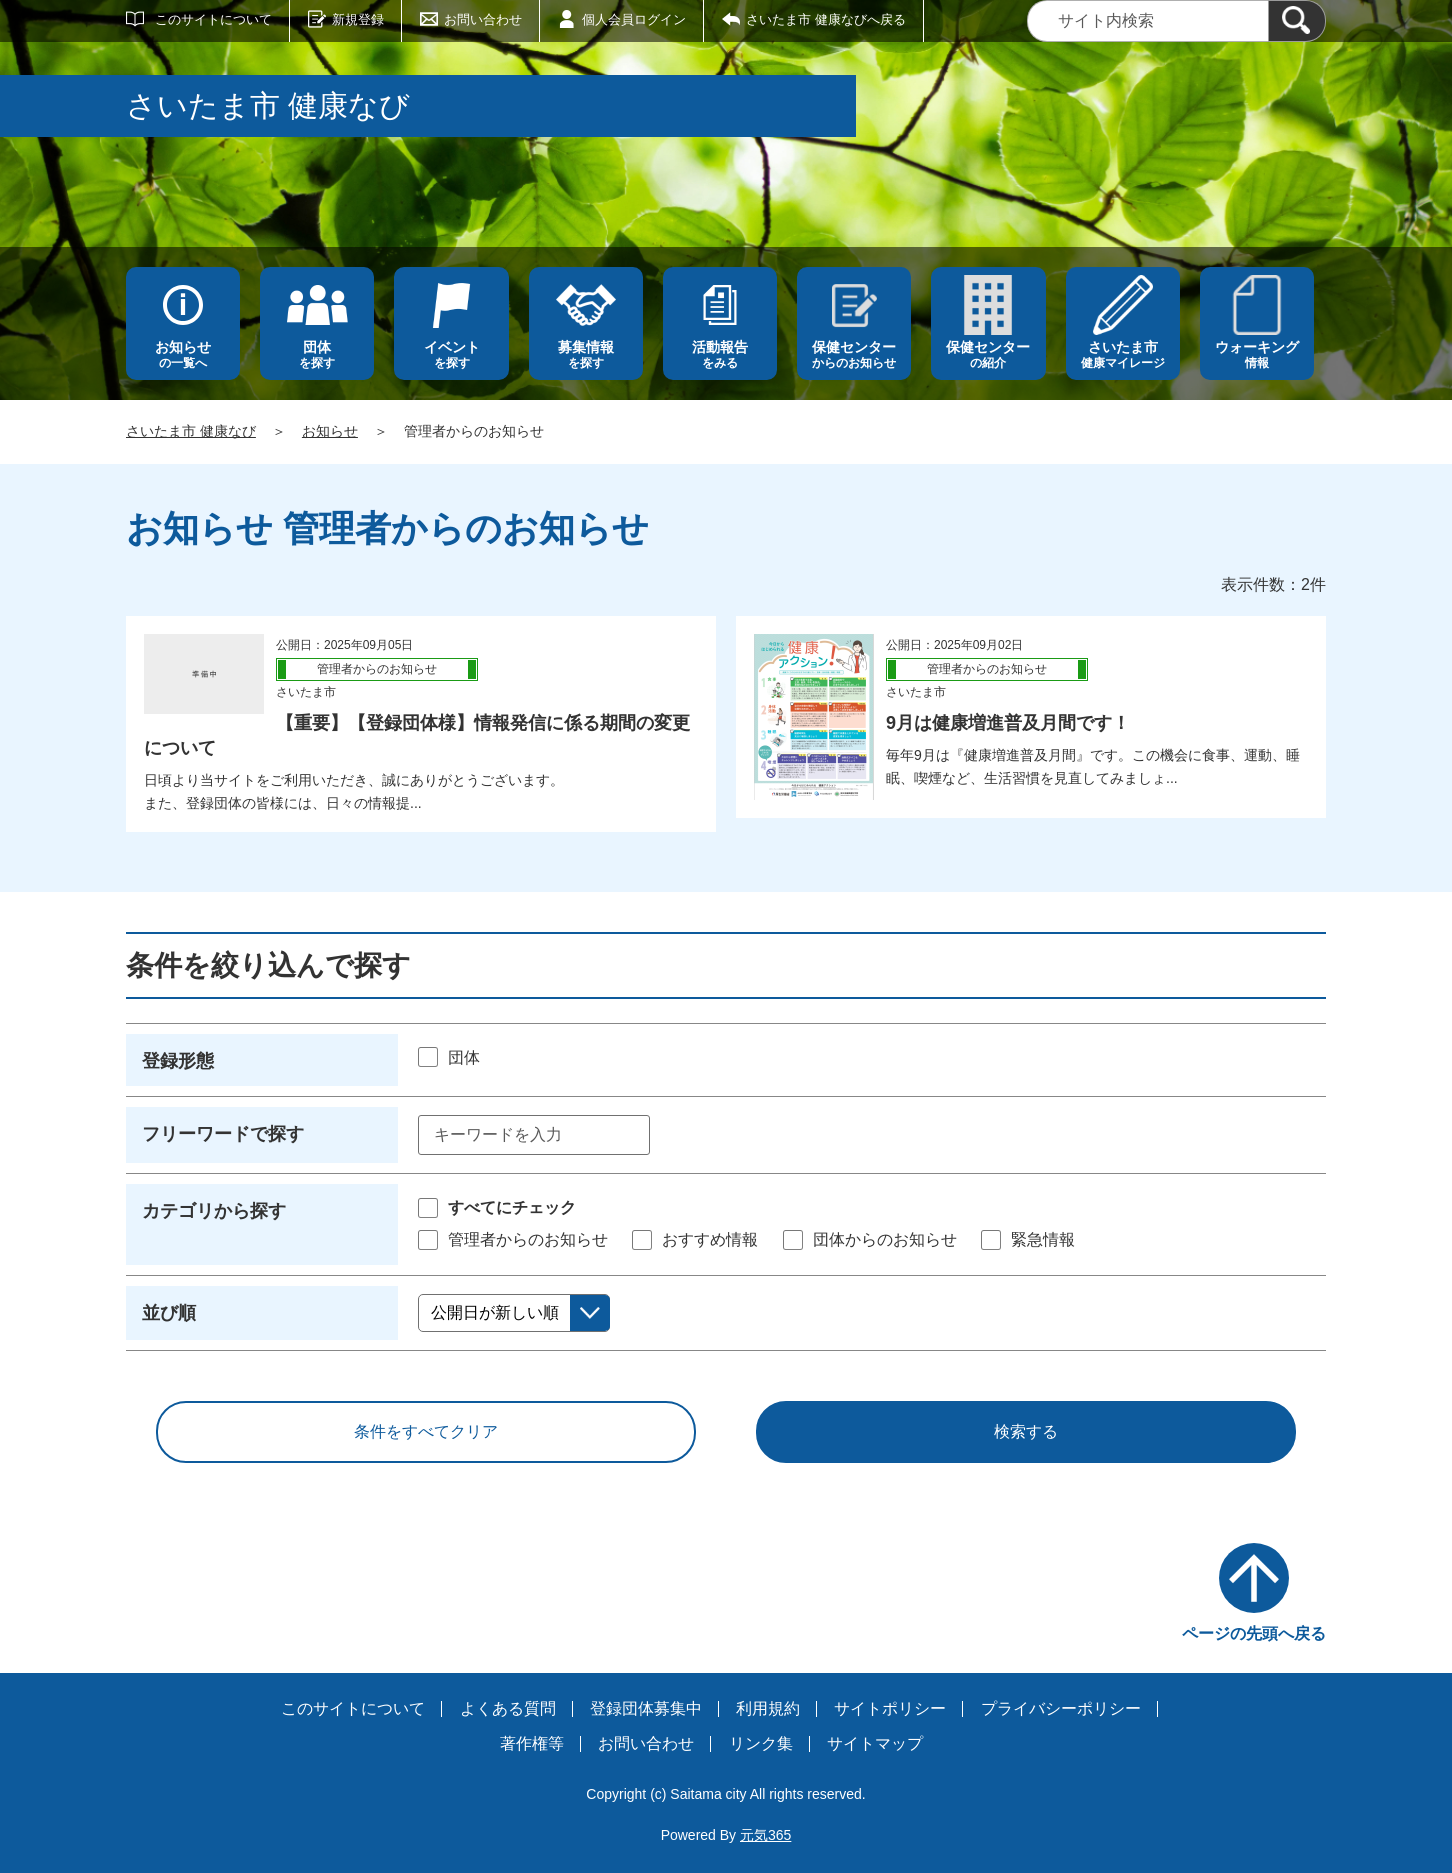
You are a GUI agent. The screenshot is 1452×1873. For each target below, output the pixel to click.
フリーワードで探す (223, 1134)
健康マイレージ (1123, 354)
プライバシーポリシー (1061, 1708)
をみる (720, 354)
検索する (1026, 1431)
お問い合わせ (483, 19)
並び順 (169, 1313)
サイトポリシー (890, 1708)
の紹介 (988, 354)
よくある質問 (508, 1708)
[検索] (1297, 21)
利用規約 (768, 1708)
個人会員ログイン (634, 19)
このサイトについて (213, 19)
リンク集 (761, 1743)
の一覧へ (183, 354)
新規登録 (358, 19)
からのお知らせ (854, 354)
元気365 (765, 1835)
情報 (1257, 354)
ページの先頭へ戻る (1254, 1633)
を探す (317, 354)
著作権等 (532, 1743)
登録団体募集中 (646, 1708)
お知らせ (330, 431)
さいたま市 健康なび (191, 431)
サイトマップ (875, 1743)
